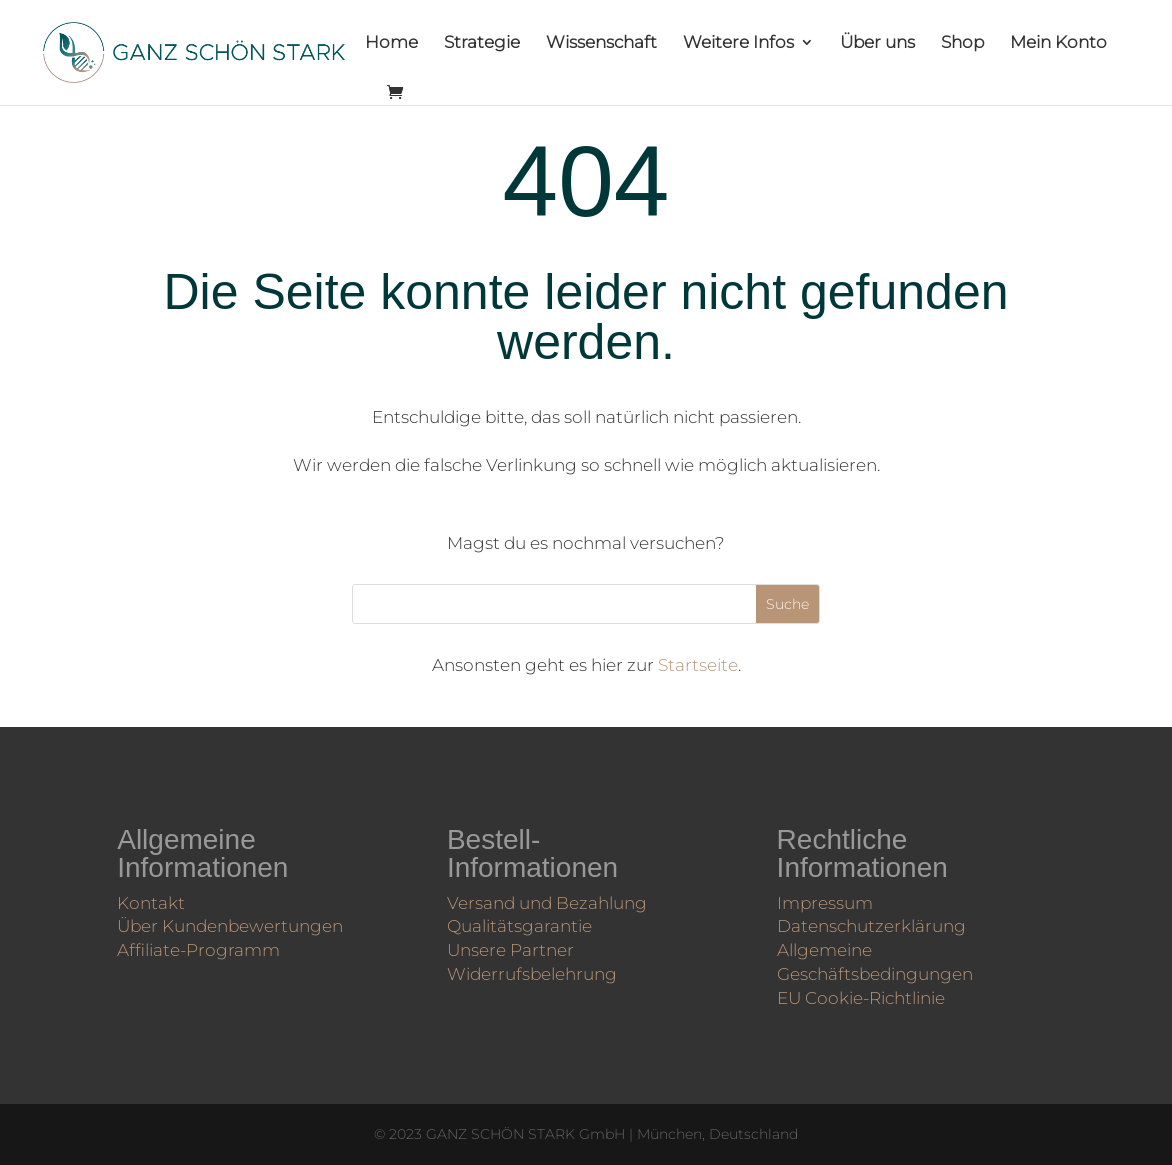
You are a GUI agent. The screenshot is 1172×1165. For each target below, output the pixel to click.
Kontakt (159, 901)
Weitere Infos (738, 43)
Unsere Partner (516, 946)
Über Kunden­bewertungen (232, 923)
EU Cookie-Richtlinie (865, 991)
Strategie (482, 43)
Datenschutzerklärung (875, 925)
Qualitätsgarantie (525, 924)
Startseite (698, 665)
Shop (962, 43)
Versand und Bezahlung (550, 902)
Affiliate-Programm (203, 945)
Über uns (877, 43)
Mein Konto (1058, 43)
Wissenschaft (601, 43)
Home (391, 43)
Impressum (832, 903)
